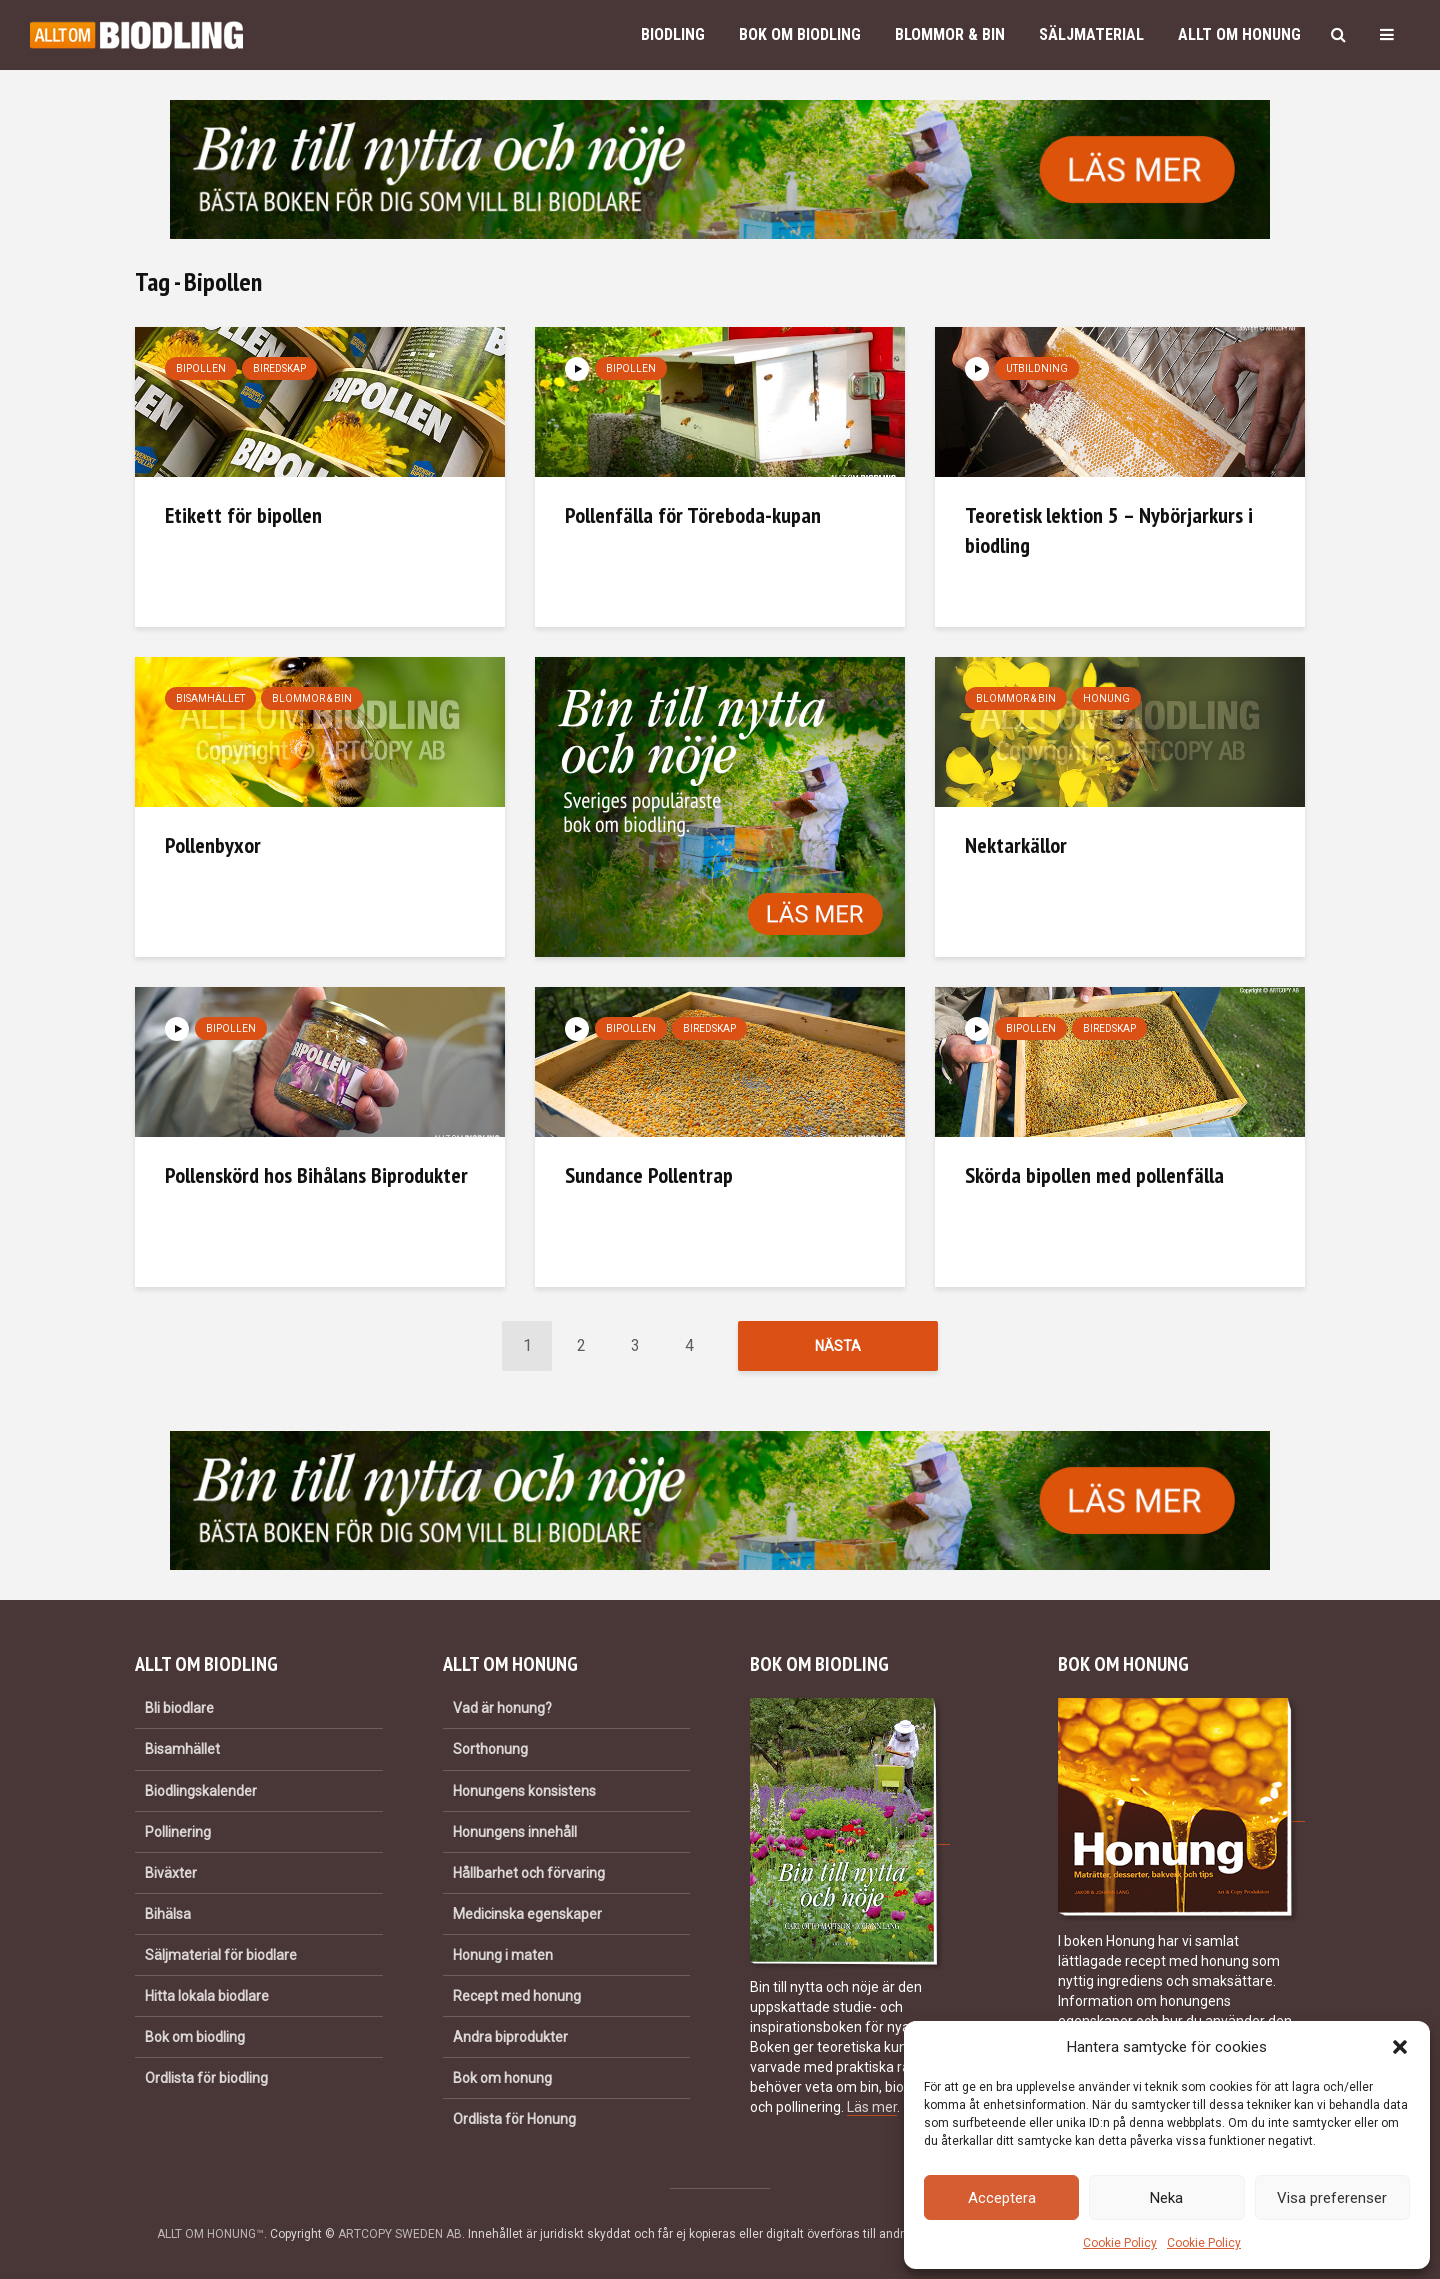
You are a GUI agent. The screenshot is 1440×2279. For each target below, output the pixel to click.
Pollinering (178, 1832)
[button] (1400, 2047)
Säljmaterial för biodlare (221, 1955)
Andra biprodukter (510, 2037)
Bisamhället (210, 698)
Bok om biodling (800, 34)
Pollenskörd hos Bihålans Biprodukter (316, 1175)
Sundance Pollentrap (649, 1175)
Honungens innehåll (515, 1832)
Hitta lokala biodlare (207, 1996)
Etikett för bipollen (243, 515)
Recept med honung (517, 1996)
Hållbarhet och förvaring (529, 1873)
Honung (1106, 698)
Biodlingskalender (201, 1791)
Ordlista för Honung (514, 2119)
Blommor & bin (950, 34)
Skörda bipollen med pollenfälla (1094, 1175)
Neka (1166, 2198)
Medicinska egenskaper (527, 1914)
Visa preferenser (1332, 2198)
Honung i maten (503, 1955)
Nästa (838, 1346)
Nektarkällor (1016, 845)
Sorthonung (490, 1749)
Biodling (673, 34)
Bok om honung (502, 2078)
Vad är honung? (502, 1708)
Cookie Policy (1120, 2243)
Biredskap (279, 368)
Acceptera (1002, 2198)
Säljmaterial (1091, 34)
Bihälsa (168, 1914)
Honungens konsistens (524, 1791)
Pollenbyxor (213, 845)
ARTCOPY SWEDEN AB (400, 2234)
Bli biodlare (179, 1708)
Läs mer (872, 2107)
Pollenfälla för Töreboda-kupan (693, 515)
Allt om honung (1239, 34)
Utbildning (1037, 368)
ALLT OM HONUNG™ (210, 2234)
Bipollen (201, 368)
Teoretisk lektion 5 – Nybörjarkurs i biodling (1109, 530)
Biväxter (171, 1873)
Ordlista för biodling (206, 2078)
